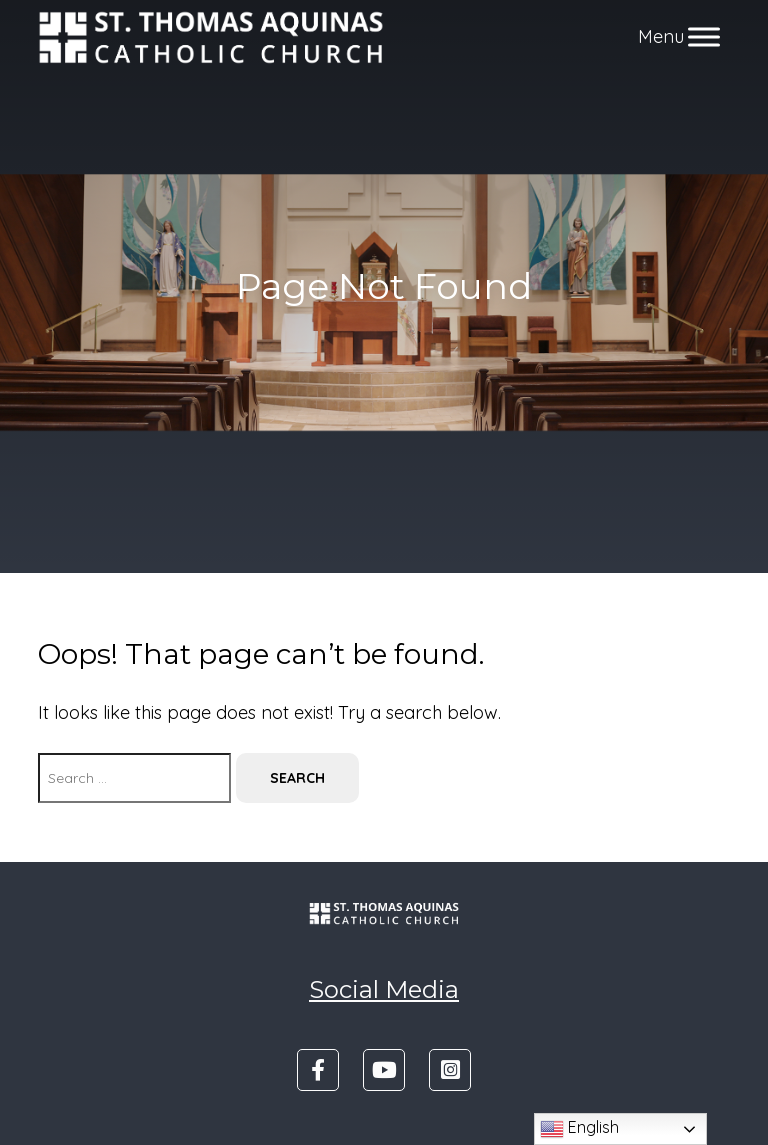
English (579, 1129)
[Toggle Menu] (704, 37)
